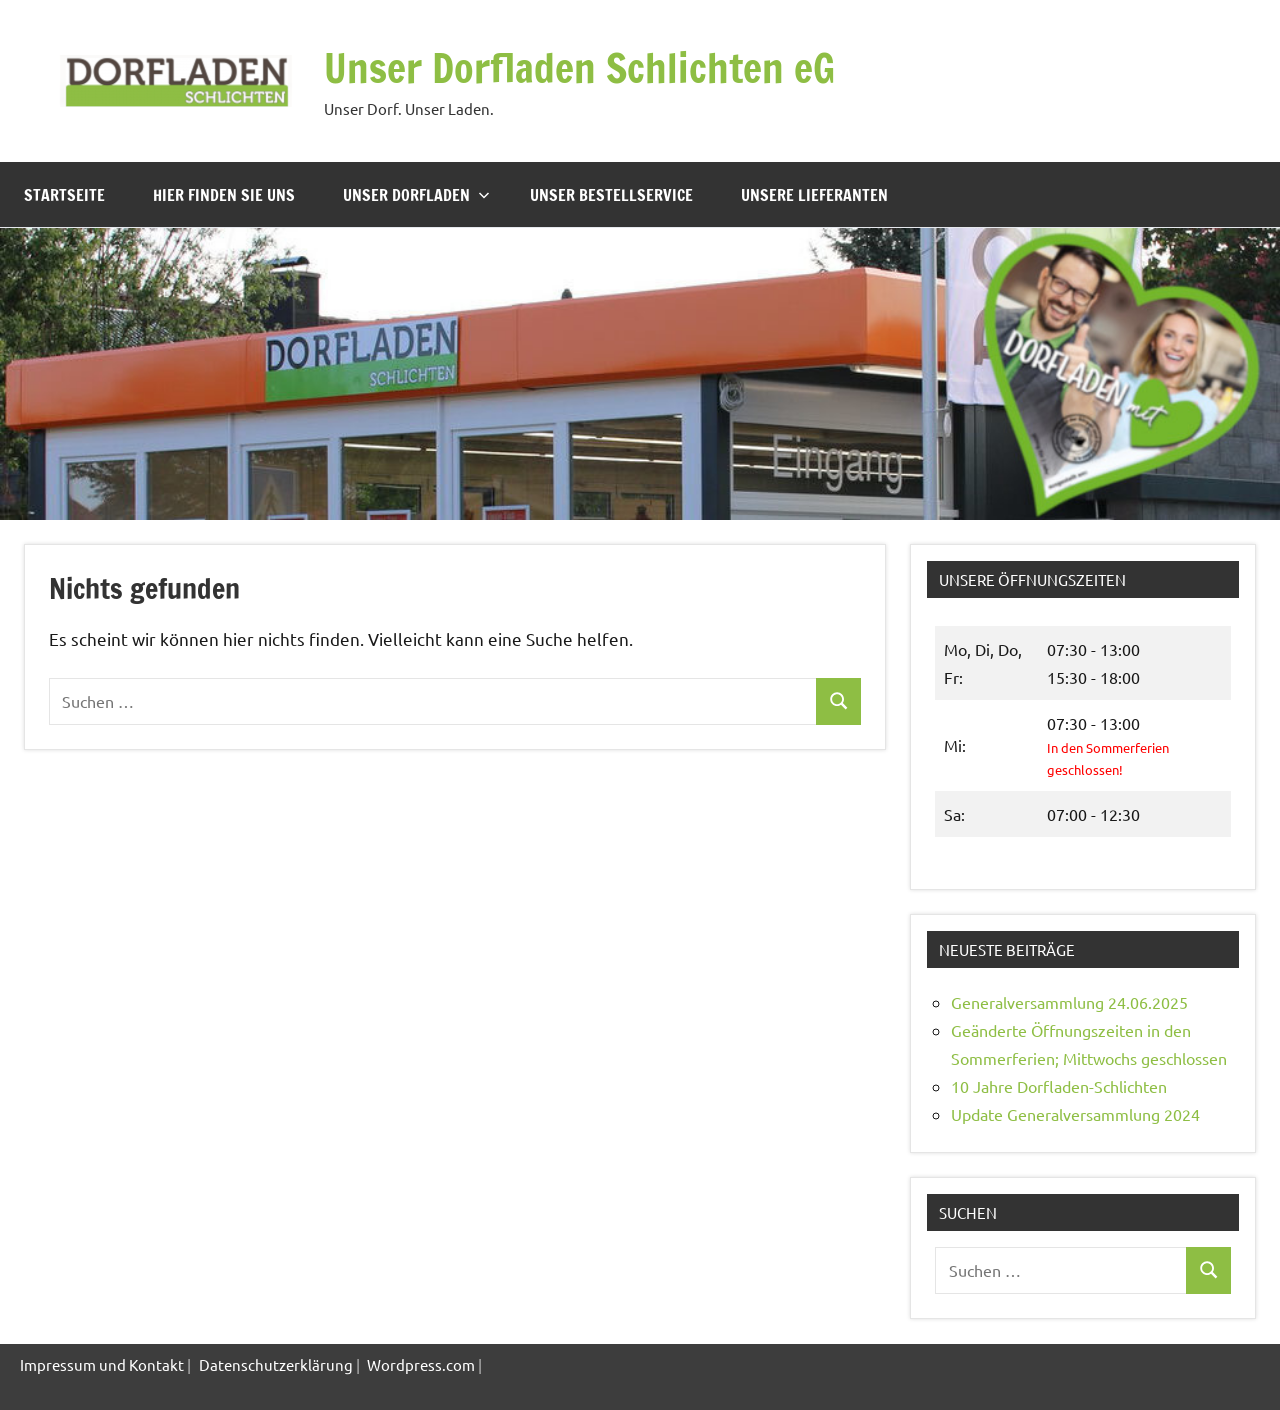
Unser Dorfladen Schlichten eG (579, 67)
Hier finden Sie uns (224, 195)
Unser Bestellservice (611, 195)
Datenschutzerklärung (276, 1364)
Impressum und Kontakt (102, 1364)
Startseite (64, 195)
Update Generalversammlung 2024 (1075, 1114)
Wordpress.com (421, 1364)
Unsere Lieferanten (814, 195)
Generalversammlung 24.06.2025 (1069, 1002)
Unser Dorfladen (416, 195)
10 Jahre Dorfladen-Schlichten (1059, 1086)
